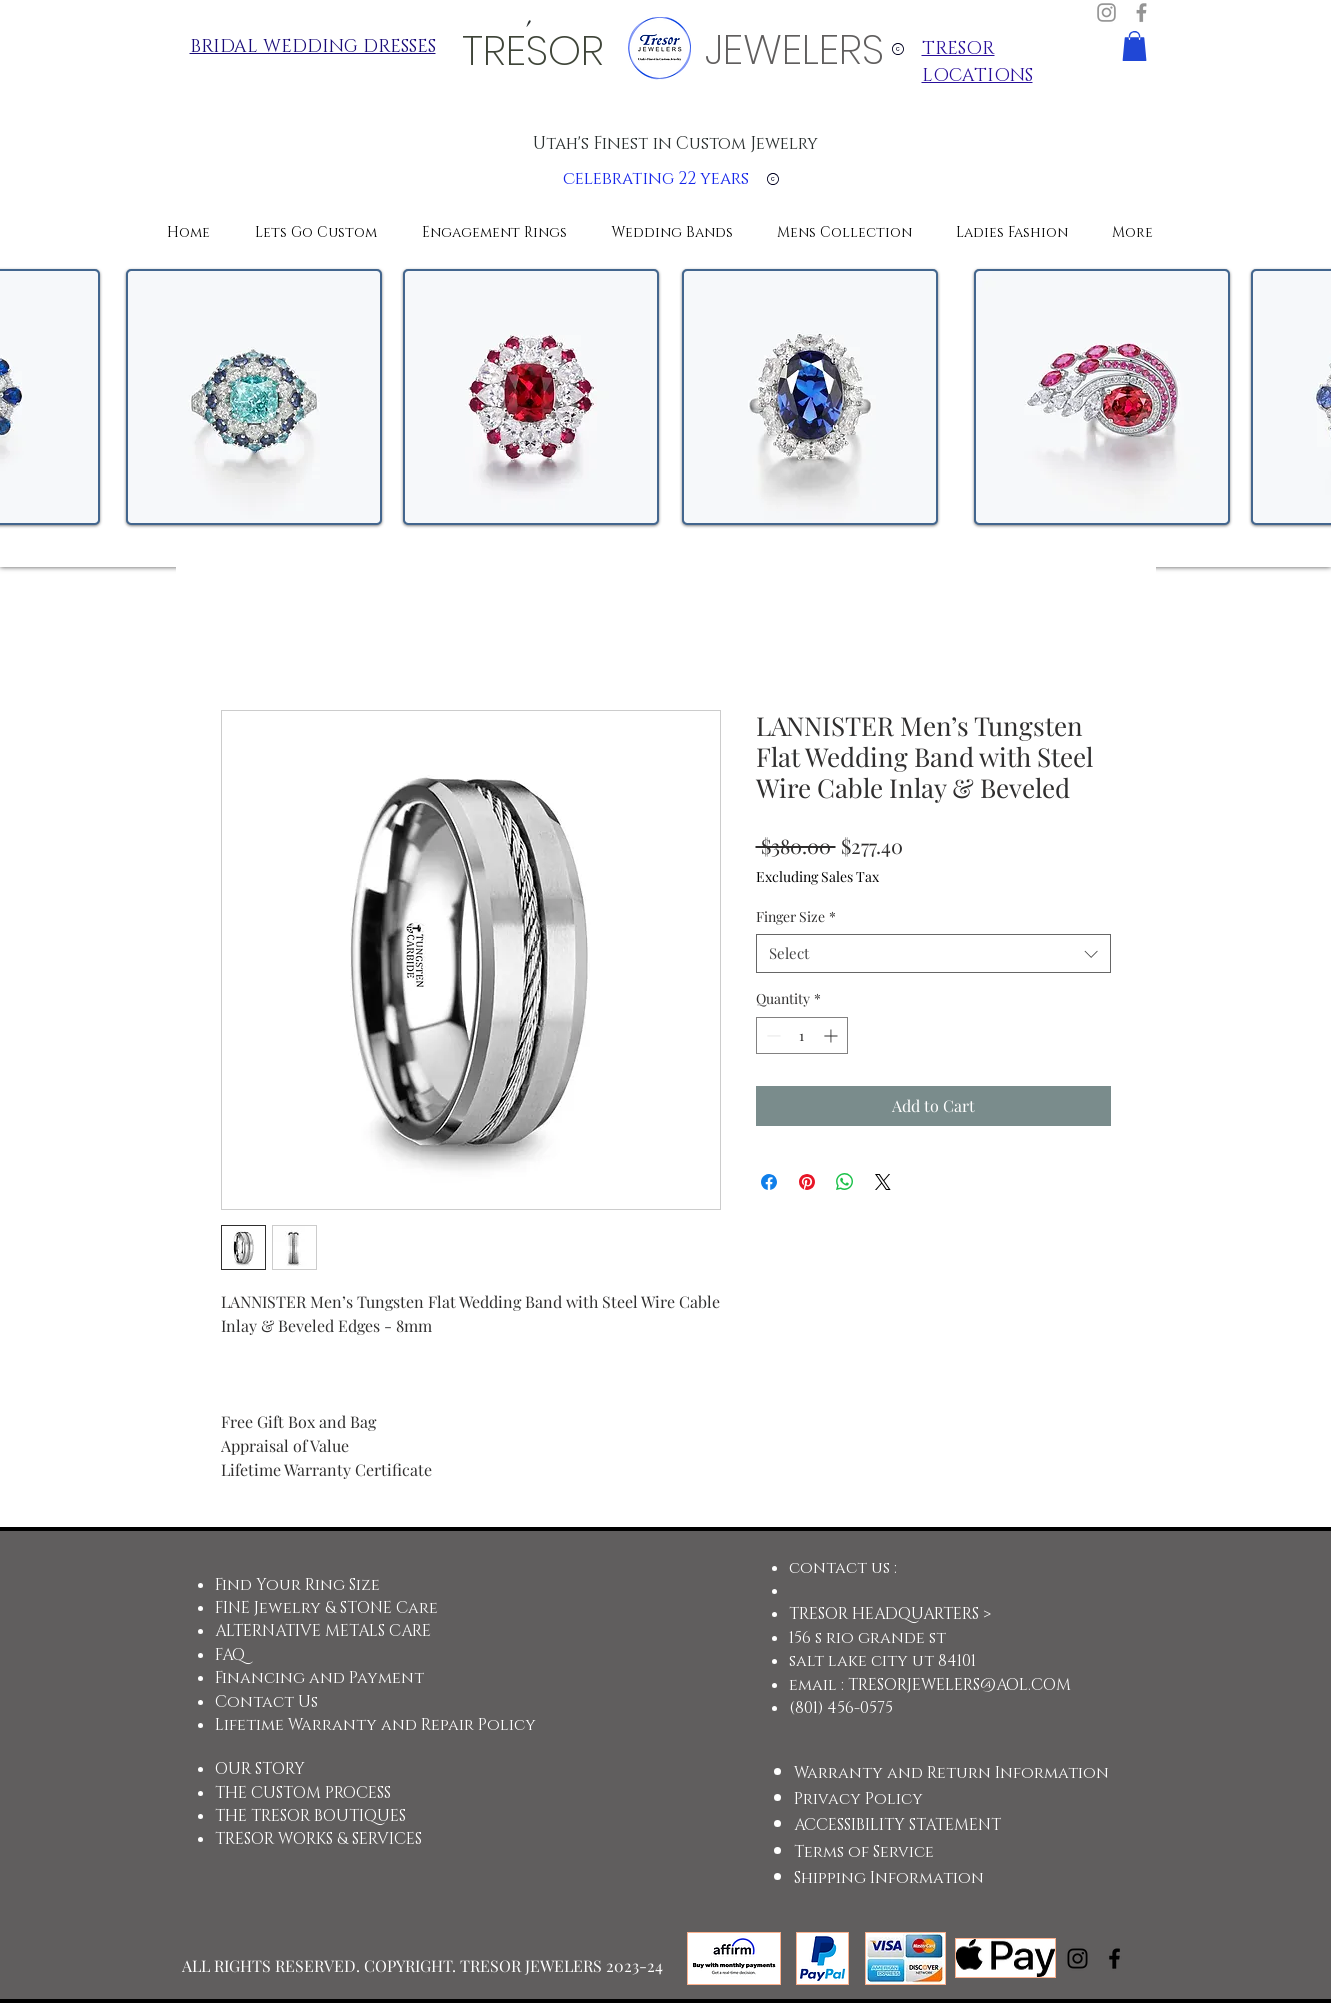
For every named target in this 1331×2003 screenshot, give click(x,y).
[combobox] (933, 953)
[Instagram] (1106, 12)
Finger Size (796, 916)
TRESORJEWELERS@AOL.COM (959, 1685)
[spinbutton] (802, 1035)
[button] (1134, 46)
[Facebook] (1141, 12)
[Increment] (832, 1035)
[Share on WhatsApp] (845, 1182)
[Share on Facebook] (769, 1182)
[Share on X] (883, 1182)
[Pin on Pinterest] (807, 1182)
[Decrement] (771, 1035)
